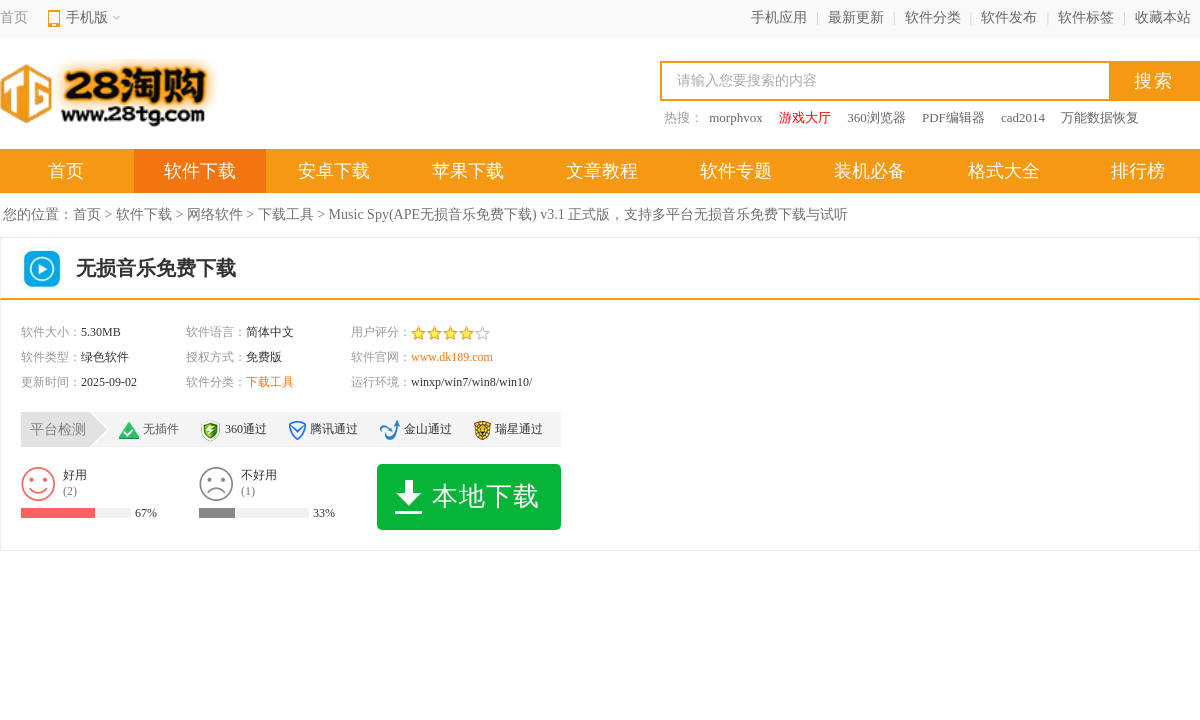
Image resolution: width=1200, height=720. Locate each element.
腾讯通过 (334, 429)
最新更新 (856, 17)
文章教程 (602, 171)
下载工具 (286, 214)
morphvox (735, 117)
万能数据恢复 (1100, 117)
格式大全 (1004, 171)
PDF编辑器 (953, 117)
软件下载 (200, 171)
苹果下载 (468, 171)
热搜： (683, 117)
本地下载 (467, 497)
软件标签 (1086, 17)
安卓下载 (334, 171)
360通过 (246, 429)
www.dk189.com (452, 357)
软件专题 (736, 171)
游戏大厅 (805, 117)
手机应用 (779, 17)
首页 (14, 17)
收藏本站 (1163, 17)
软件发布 (1009, 17)
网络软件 (215, 214)
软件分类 (933, 17)
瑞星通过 (519, 429)
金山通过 (428, 429)
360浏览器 (876, 117)
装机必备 (870, 171)
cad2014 (1023, 117)
